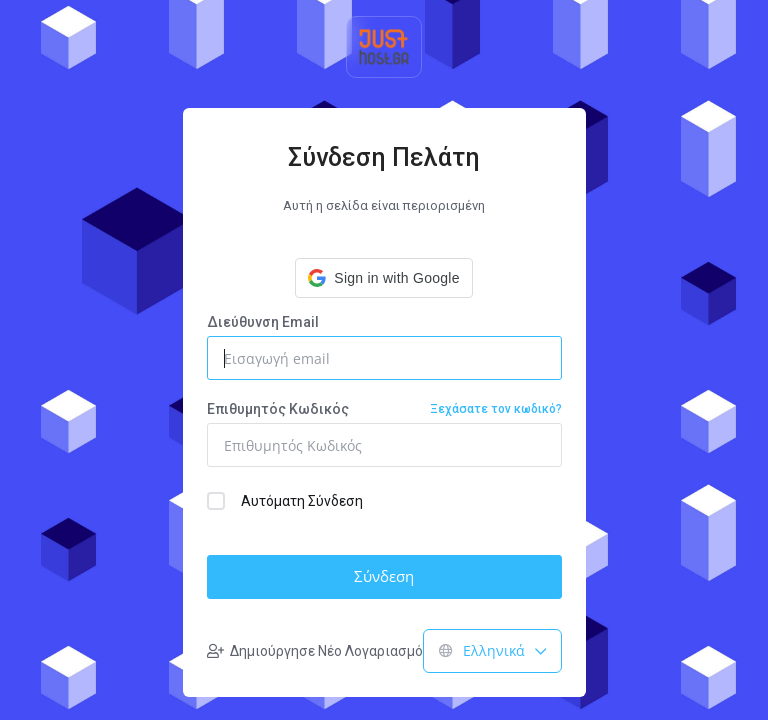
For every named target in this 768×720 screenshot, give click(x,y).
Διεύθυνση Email (263, 322)
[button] (383, 278)
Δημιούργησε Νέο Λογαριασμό (315, 651)
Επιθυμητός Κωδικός (384, 409)
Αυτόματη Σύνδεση (285, 501)
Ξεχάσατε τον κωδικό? (496, 409)
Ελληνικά (492, 650)
